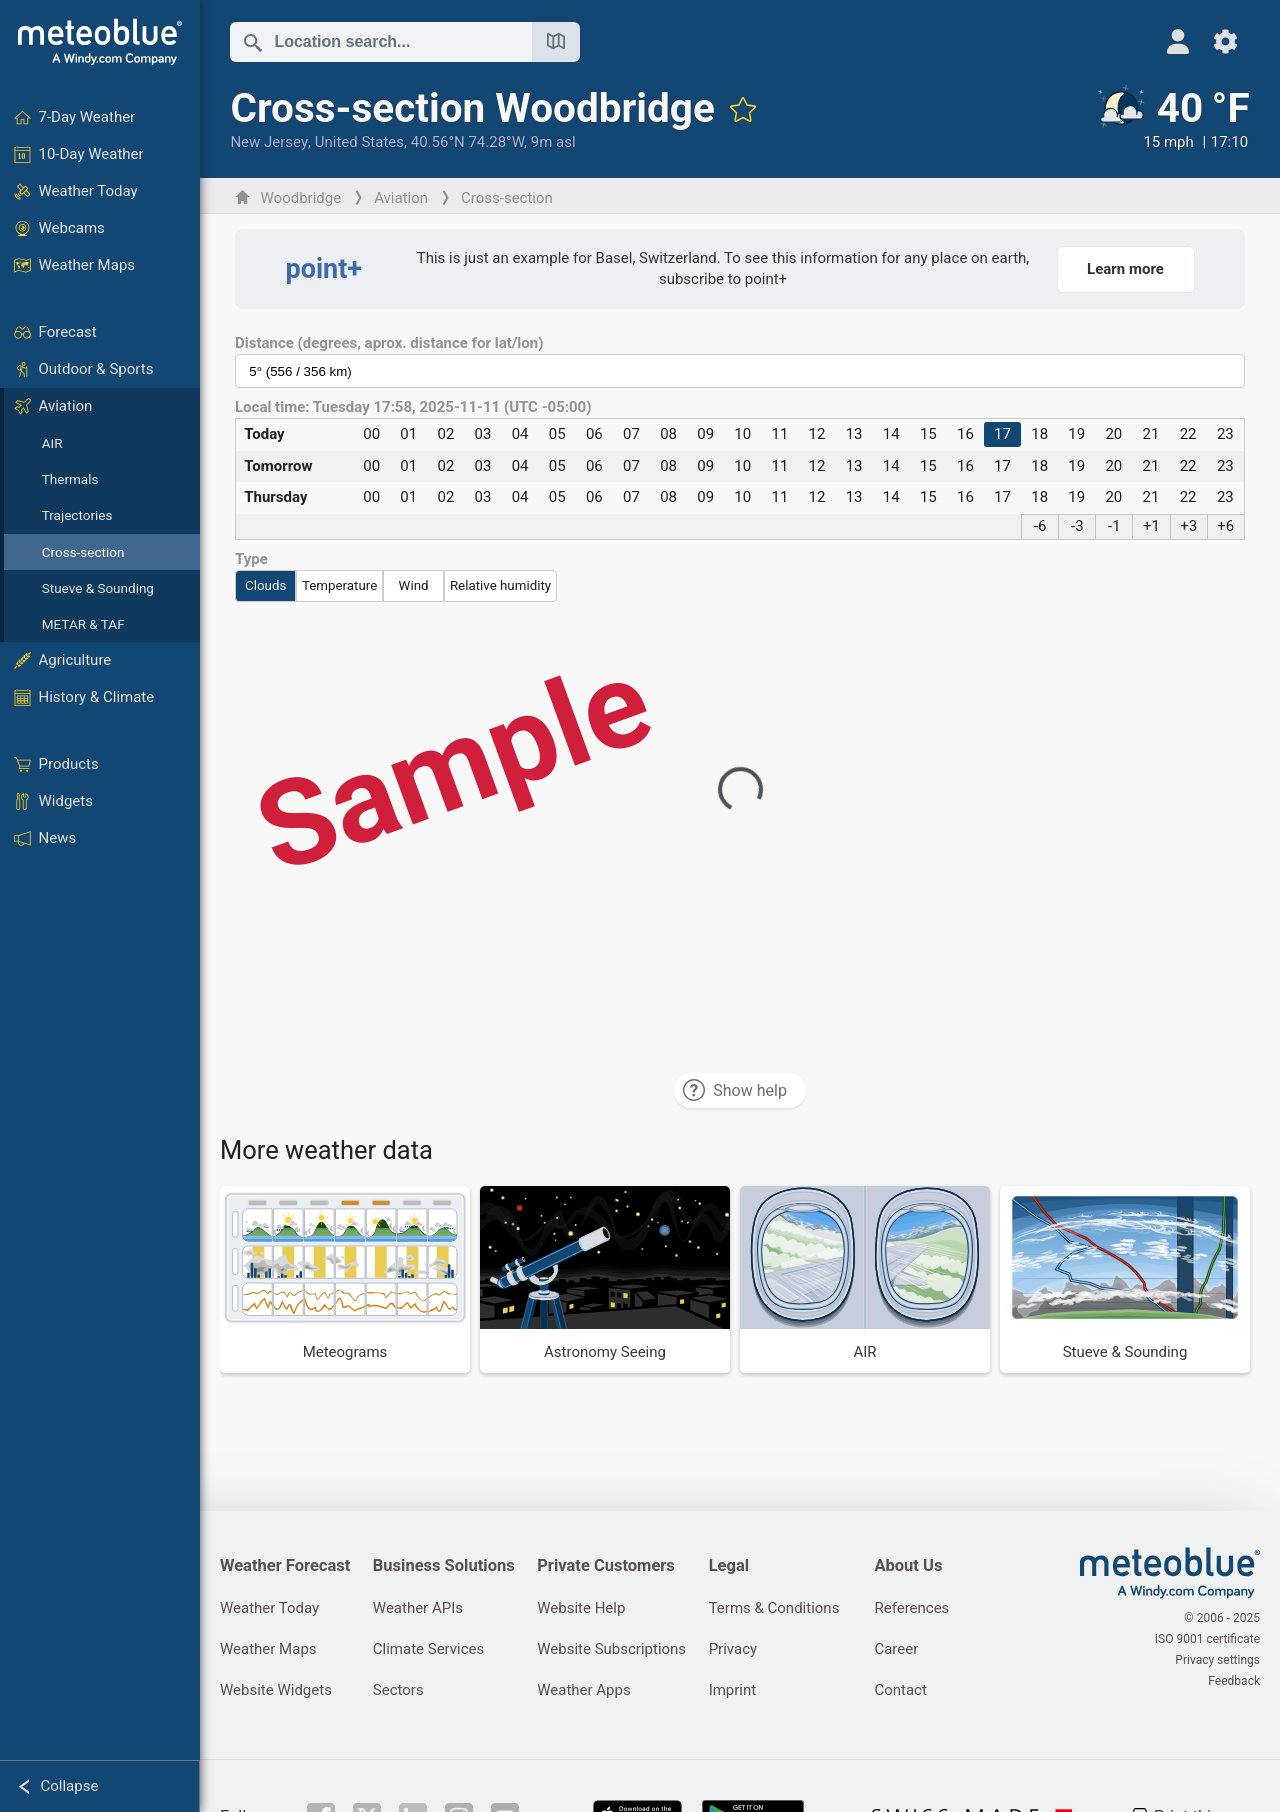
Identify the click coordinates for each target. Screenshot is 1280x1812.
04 (520, 434)
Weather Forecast (285, 1565)
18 (1039, 434)
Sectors (398, 1690)
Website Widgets (276, 1690)
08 (668, 434)
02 (445, 434)
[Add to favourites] (743, 109)
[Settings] (1225, 41)
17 (1002, 434)
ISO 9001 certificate (1207, 1639)
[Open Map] (556, 42)
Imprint (733, 1690)
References (911, 1608)
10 (742, 434)
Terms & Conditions (774, 1608)
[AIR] (865, 1279)
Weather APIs (418, 1608)
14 (891, 434)
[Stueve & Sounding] (1125, 1279)
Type (251, 559)
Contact (900, 1690)
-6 (1040, 526)
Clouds (265, 585)
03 (483, 434)
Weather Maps (268, 1649)
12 (817, 434)
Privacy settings (1217, 1660)
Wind (414, 585)
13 (854, 434)
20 (1113, 434)
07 (631, 434)
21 (1151, 434)
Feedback (1234, 1681)
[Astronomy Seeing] (605, 1279)
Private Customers (606, 1565)
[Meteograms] (345, 1279)
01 (408, 434)
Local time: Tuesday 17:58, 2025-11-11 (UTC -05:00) (413, 407)
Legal (729, 1565)
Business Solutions (444, 1565)
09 (705, 434)
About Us (908, 1565)
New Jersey (269, 142)
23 (1225, 434)
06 (594, 434)
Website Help (581, 1608)
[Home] (100, 42)
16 (965, 434)
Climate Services (429, 1649)
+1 (1151, 526)
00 (371, 434)
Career (896, 1649)
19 (1076, 434)
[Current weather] (1171, 119)
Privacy (733, 1649)
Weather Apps (584, 1690)
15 (928, 434)
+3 (1188, 526)
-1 (1114, 526)
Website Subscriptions (611, 1649)
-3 (1077, 526)
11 (779, 434)
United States (359, 142)
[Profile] (1177, 41)
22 (1188, 434)
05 (557, 434)
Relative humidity (500, 585)
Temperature (339, 585)
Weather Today (269, 1608)
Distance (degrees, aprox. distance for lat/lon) (389, 343)
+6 (1225, 526)
